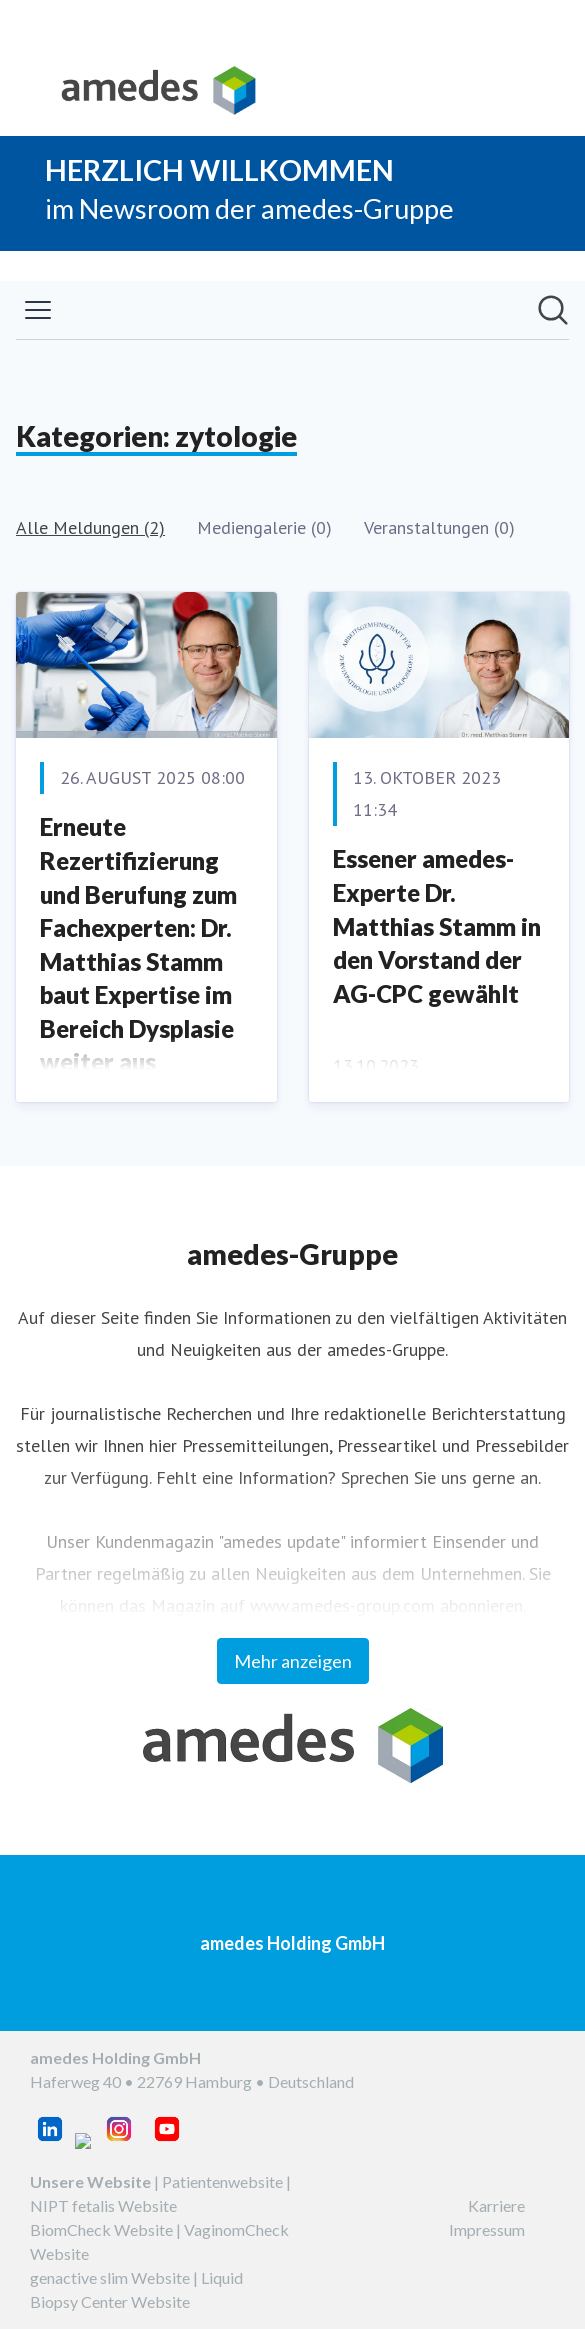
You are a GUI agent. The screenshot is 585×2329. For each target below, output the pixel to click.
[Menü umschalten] (38, 310)
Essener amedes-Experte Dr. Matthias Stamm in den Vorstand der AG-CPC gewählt (437, 925)
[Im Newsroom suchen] (553, 310)
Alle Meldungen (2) (90, 527)
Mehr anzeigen (293, 1661)
